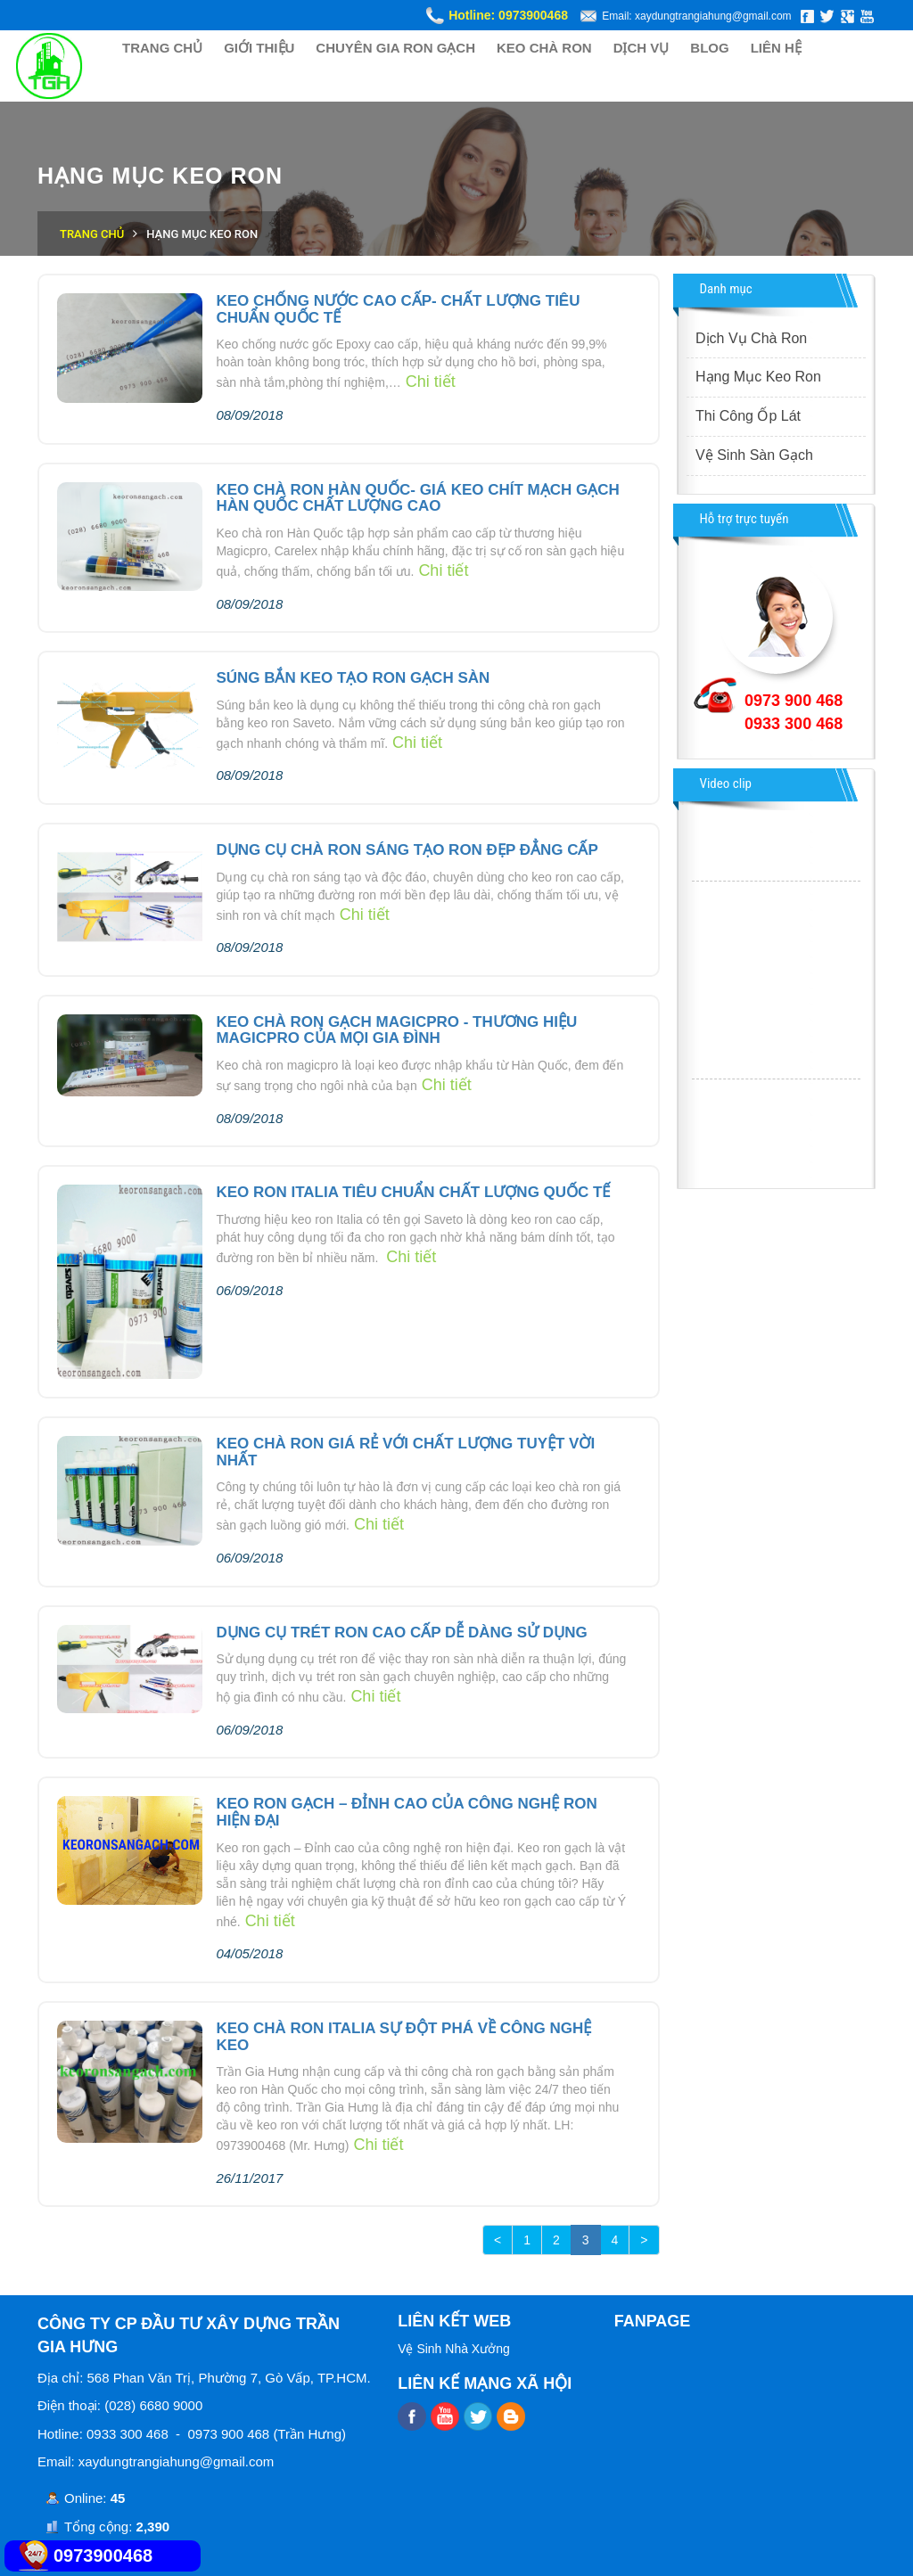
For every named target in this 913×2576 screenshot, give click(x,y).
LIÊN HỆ (776, 47)
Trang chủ (92, 234)
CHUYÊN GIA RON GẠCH (395, 47)
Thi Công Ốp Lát (748, 415)
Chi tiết (431, 381)
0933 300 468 (793, 724)
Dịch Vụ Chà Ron (751, 338)
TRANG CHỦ (162, 47)
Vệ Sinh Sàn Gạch (754, 455)
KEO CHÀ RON (544, 47)
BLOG (709, 47)
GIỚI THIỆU (259, 47)
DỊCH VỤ (641, 47)
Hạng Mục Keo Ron (758, 376)
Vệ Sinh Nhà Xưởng (454, 2349)
